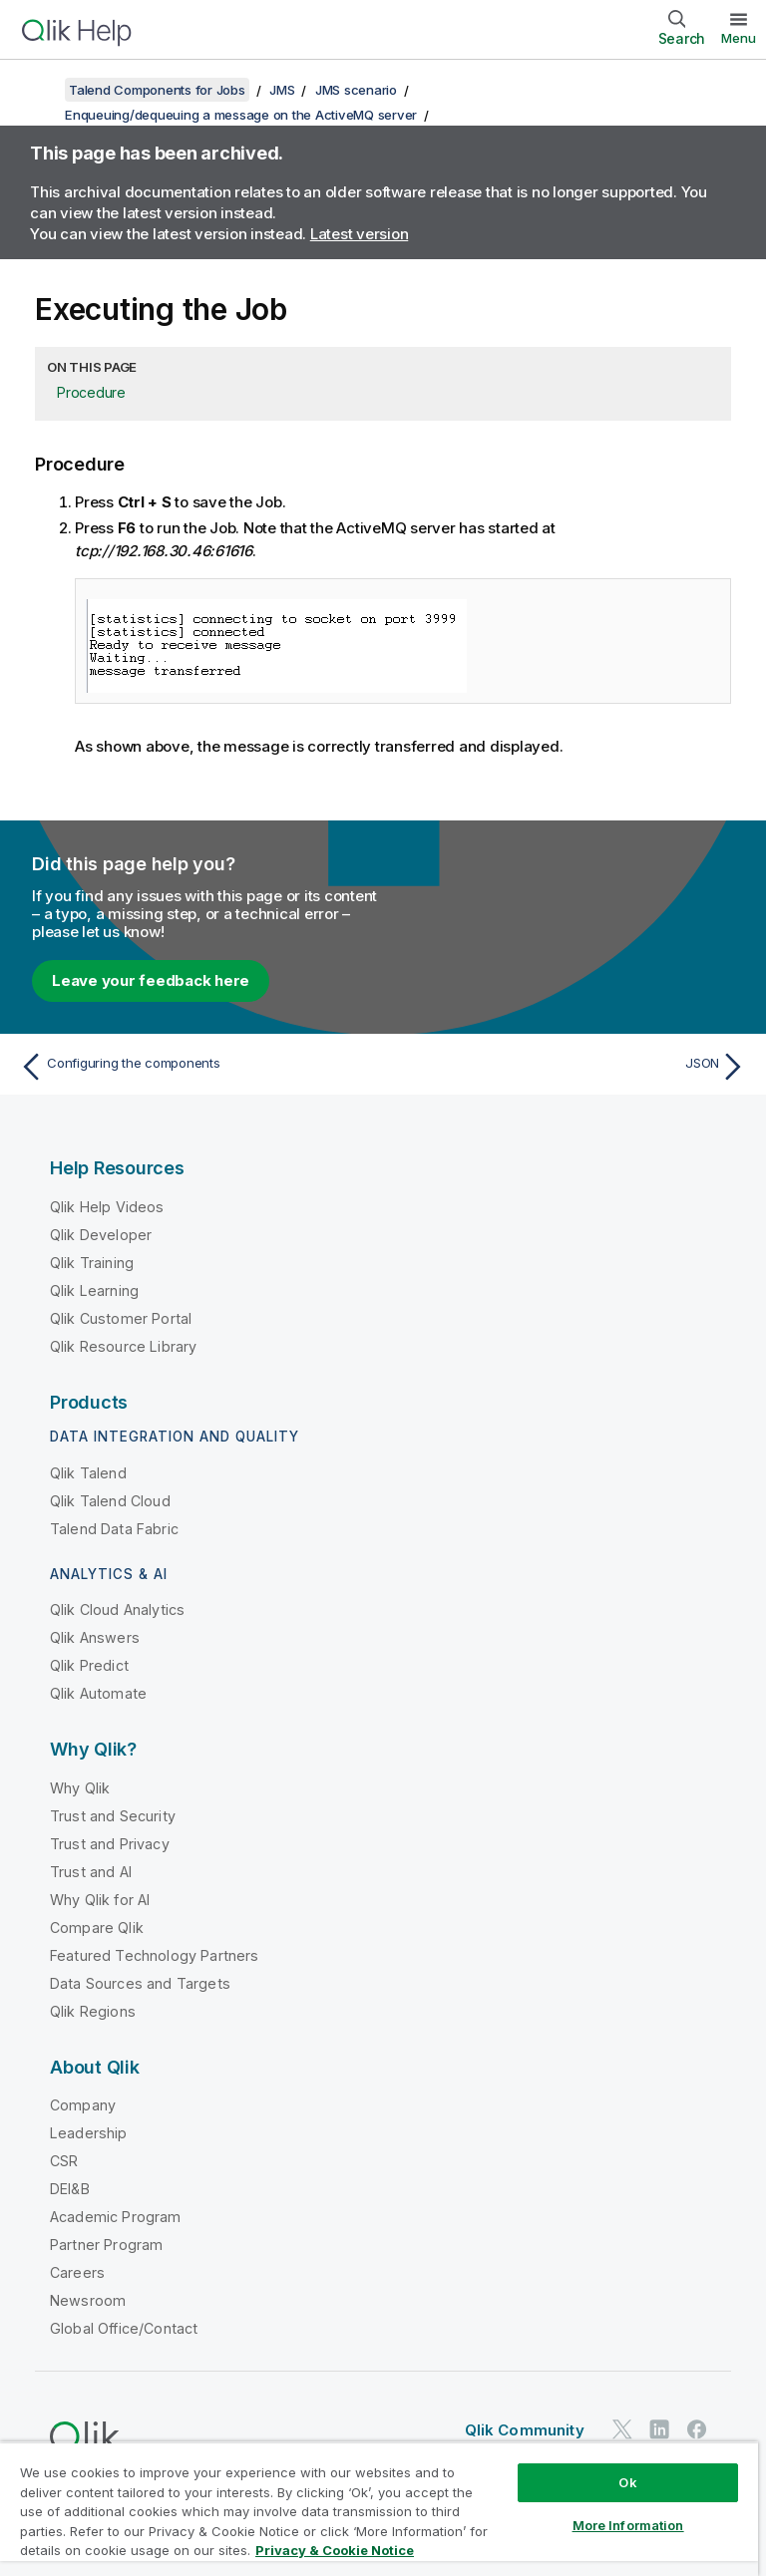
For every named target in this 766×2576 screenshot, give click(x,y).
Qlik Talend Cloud (110, 1500)
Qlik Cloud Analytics (117, 1609)
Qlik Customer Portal (121, 1318)
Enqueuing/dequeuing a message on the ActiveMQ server (241, 115)
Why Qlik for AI (100, 1899)
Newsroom (88, 2300)
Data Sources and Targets (140, 1983)
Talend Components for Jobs (157, 90)
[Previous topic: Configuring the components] (195, 1067)
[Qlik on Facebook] (697, 2430)
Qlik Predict (89, 1665)
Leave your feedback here (150, 980)
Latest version (359, 233)
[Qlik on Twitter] (622, 2430)
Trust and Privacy (110, 1843)
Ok (627, 2482)
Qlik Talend (88, 1472)
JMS (281, 90)
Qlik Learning (94, 1290)
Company (83, 2104)
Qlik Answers (95, 1637)
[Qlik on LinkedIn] (659, 2430)
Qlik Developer (101, 1234)
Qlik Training (92, 1262)
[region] (379, 2508)
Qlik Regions (93, 2011)
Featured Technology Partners (154, 1955)
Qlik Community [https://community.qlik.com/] (524, 2429)
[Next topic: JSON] (570, 1067)
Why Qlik (80, 1787)
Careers (77, 2272)
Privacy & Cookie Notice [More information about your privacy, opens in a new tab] (334, 2550)
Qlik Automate (98, 1693)
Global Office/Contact (123, 2328)
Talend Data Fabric (114, 1528)
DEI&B (70, 2188)
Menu (738, 38)
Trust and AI (91, 1871)
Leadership (89, 2132)
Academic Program (116, 2216)
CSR (64, 2160)
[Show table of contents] (40, 90)
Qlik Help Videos (107, 1206)
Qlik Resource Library (123, 1346)
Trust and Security (113, 1815)
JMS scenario (356, 90)
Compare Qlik (97, 1927)
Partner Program (106, 2244)
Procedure (91, 392)
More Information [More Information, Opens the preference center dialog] (628, 2525)
